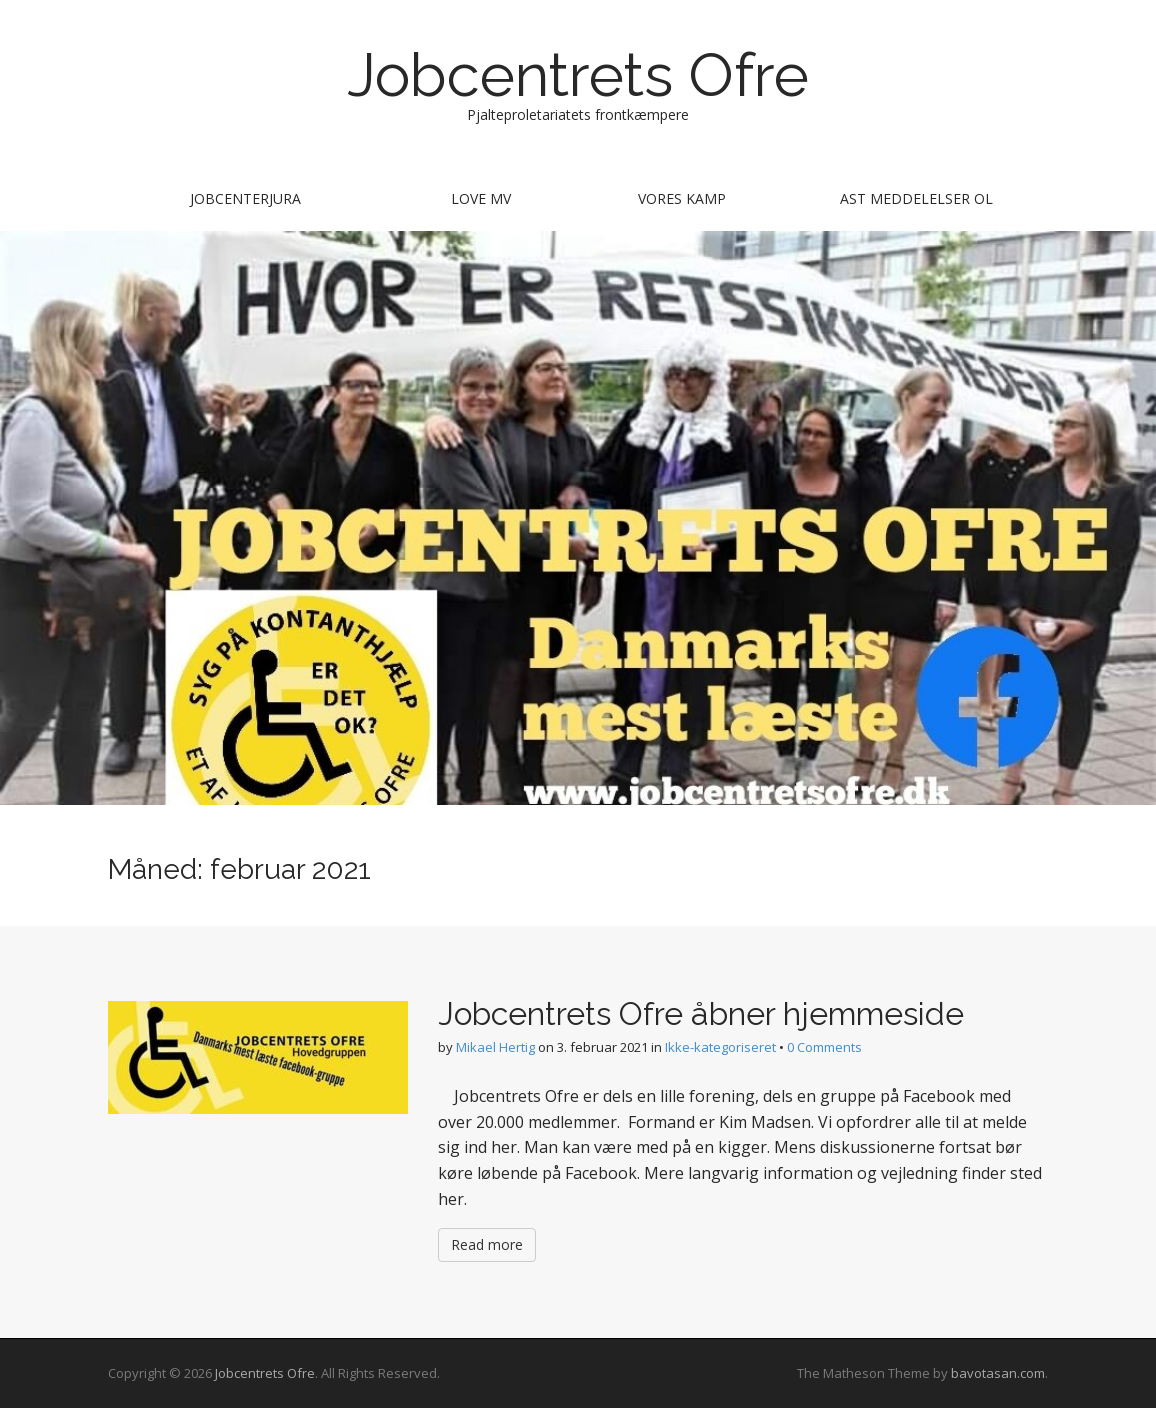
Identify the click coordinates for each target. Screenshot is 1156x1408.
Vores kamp (682, 198)
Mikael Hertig (495, 1047)
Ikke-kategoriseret (720, 1047)
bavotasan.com (998, 1373)
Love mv (481, 198)
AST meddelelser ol (916, 198)
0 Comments (824, 1047)
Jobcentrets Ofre (578, 75)
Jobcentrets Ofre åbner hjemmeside (701, 1013)
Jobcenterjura (245, 198)
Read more (487, 1244)
